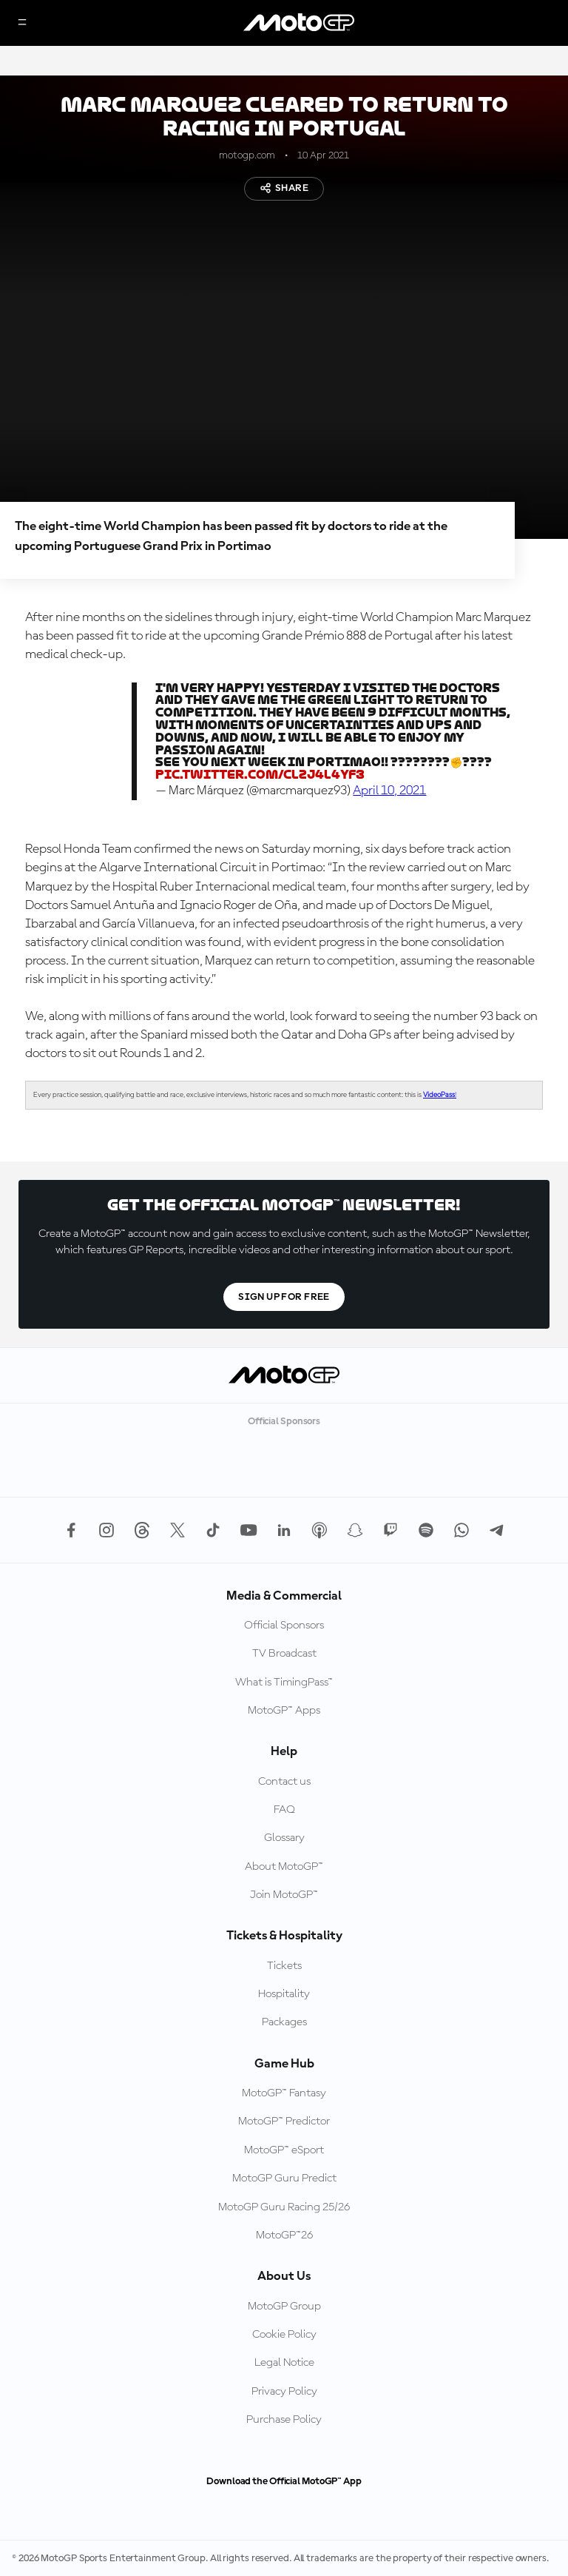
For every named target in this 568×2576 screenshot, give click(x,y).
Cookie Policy (284, 2335)
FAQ (284, 1810)
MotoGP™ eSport (284, 2150)
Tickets (284, 1966)
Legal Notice (284, 2363)
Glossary (284, 1838)
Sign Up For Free (284, 1297)
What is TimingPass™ (284, 1682)
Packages (284, 2022)
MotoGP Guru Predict (284, 2178)
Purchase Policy (284, 2420)
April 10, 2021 (389, 790)
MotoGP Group (284, 2306)
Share (284, 188)
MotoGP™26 (284, 2235)
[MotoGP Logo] (299, 23)
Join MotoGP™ (284, 1895)
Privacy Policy (284, 2392)
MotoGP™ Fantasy (284, 2093)
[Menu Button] (22, 23)
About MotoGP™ (284, 1867)
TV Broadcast (284, 1654)
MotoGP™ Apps (284, 1711)
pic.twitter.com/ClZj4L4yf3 (260, 775)
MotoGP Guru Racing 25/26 (284, 2207)
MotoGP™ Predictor (284, 2121)
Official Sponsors (284, 1625)
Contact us (284, 1782)
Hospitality (284, 1994)
